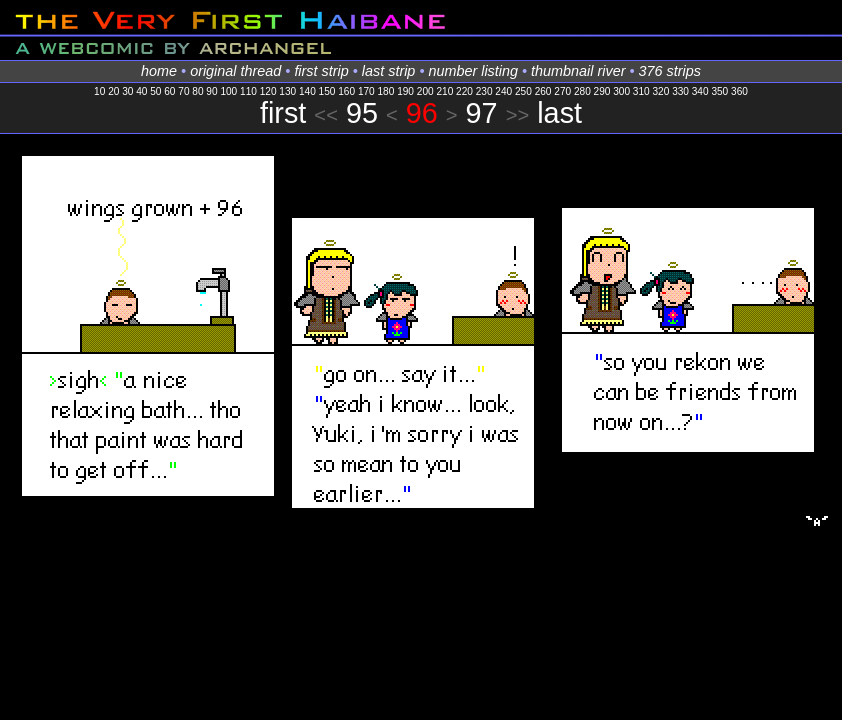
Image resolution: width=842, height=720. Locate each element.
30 (127, 91)
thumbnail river (578, 71)
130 (287, 91)
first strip (321, 71)
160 (346, 91)
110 (248, 91)
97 (482, 113)
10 (99, 91)
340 (700, 91)
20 (113, 91)
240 (503, 91)
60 (169, 91)
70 (183, 91)
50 (155, 91)
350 (719, 91)
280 (582, 91)
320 (660, 91)
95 (362, 113)
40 (141, 91)
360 (739, 91)
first (283, 113)
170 (366, 91)
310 (641, 91)
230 (484, 91)
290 (602, 91)
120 (268, 91)
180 (386, 91)
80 (197, 91)
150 (327, 91)
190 (405, 91)
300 (621, 91)
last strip (389, 71)
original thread (235, 71)
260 (543, 91)
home (159, 71)
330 (680, 91)
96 (422, 113)
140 (307, 91)
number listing (473, 71)
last (559, 113)
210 (444, 91)
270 (562, 91)
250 (523, 91)
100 (228, 91)
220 (464, 91)
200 (425, 91)
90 (211, 91)
